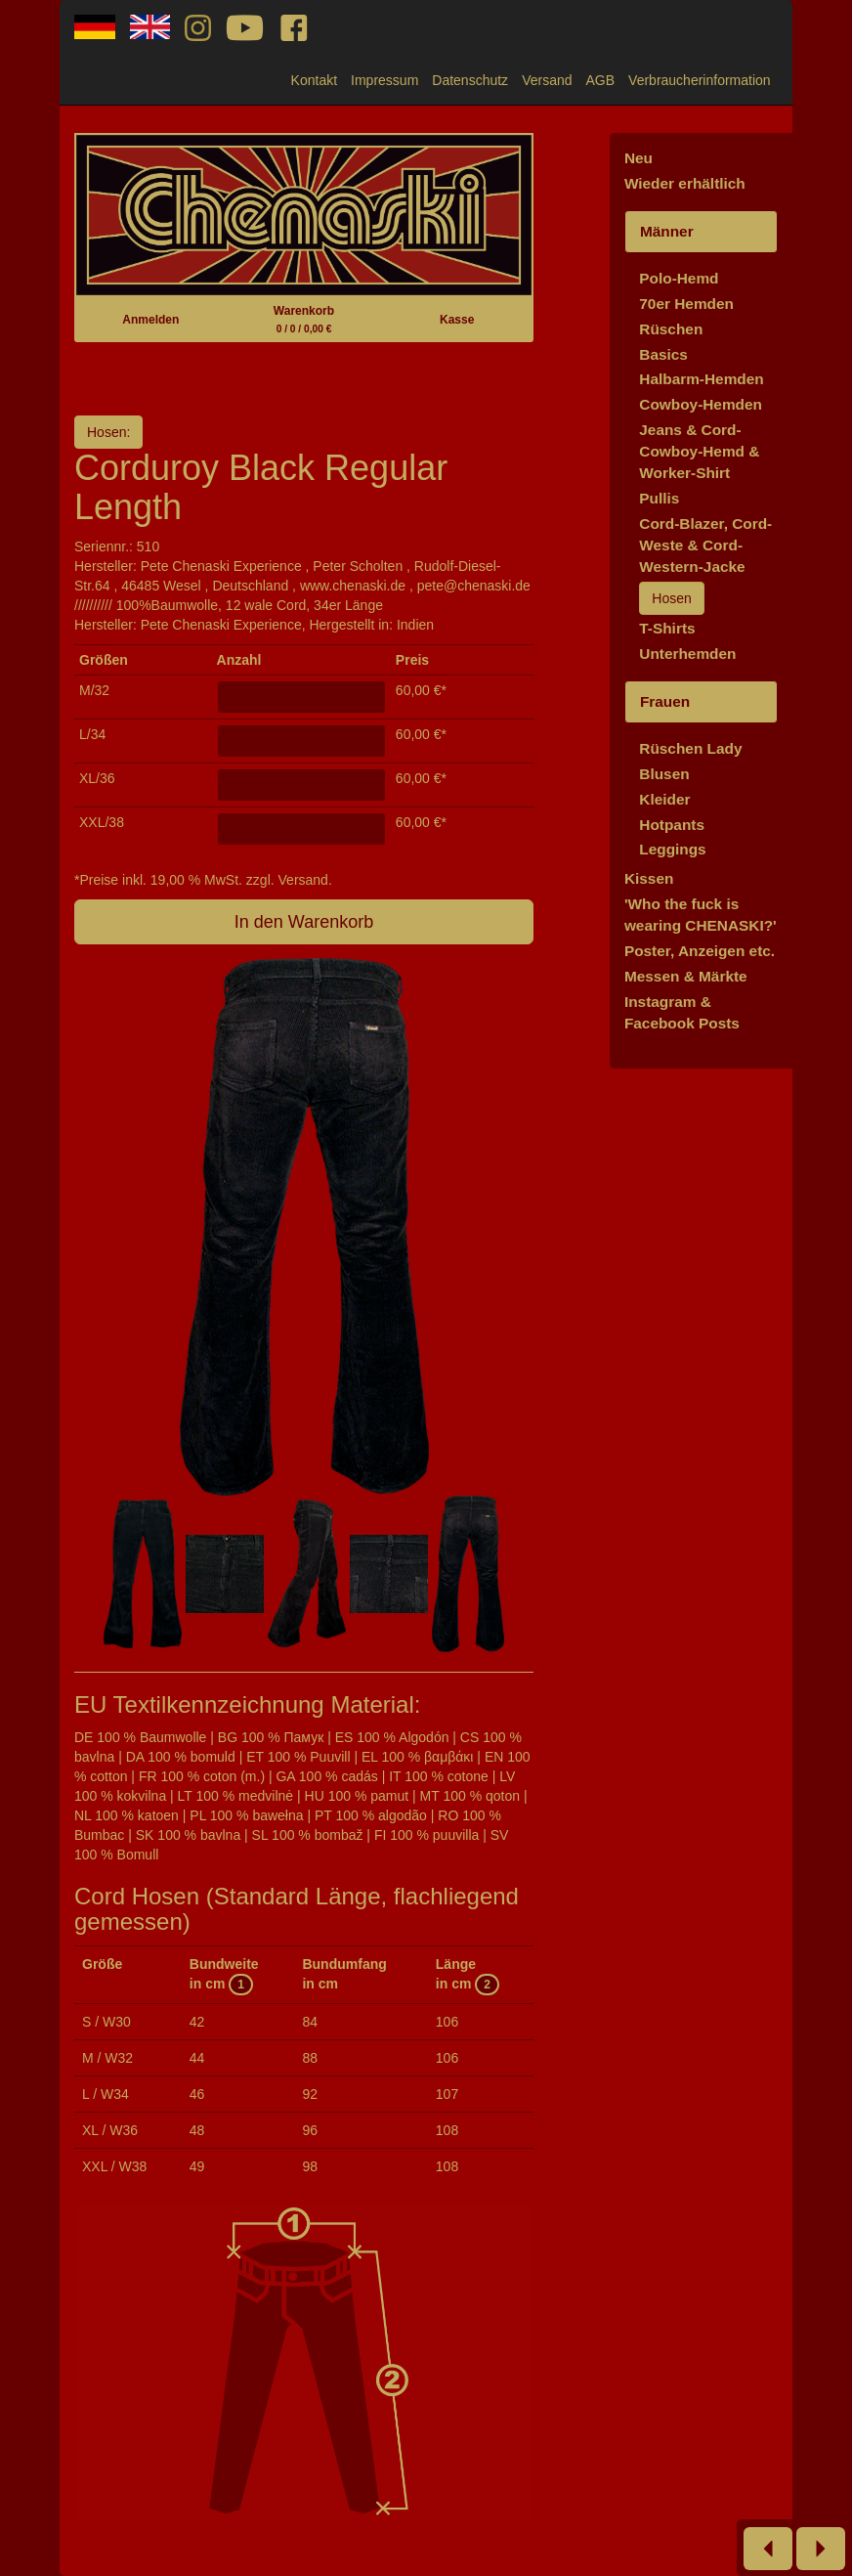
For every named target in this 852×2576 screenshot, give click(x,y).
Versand (547, 80)
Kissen (648, 878)
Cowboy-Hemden (700, 404)
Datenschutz (470, 80)
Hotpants (671, 824)
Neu (638, 158)
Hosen (671, 598)
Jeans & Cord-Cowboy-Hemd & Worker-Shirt (699, 451)
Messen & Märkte (685, 976)
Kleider (664, 799)
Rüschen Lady (690, 748)
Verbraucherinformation (699, 80)
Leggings (672, 849)
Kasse (457, 320)
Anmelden (150, 320)
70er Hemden (686, 303)
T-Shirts (667, 628)
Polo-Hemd (678, 278)
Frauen (665, 701)
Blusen (664, 773)
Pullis (659, 498)
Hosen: (108, 432)
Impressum (384, 80)
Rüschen (671, 329)
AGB (601, 80)
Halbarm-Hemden (701, 379)
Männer (667, 231)
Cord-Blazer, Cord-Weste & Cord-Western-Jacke (705, 545)
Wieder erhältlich (685, 183)
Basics (663, 354)
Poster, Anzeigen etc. (699, 950)
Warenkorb (304, 319)
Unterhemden (687, 653)
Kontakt (314, 80)
